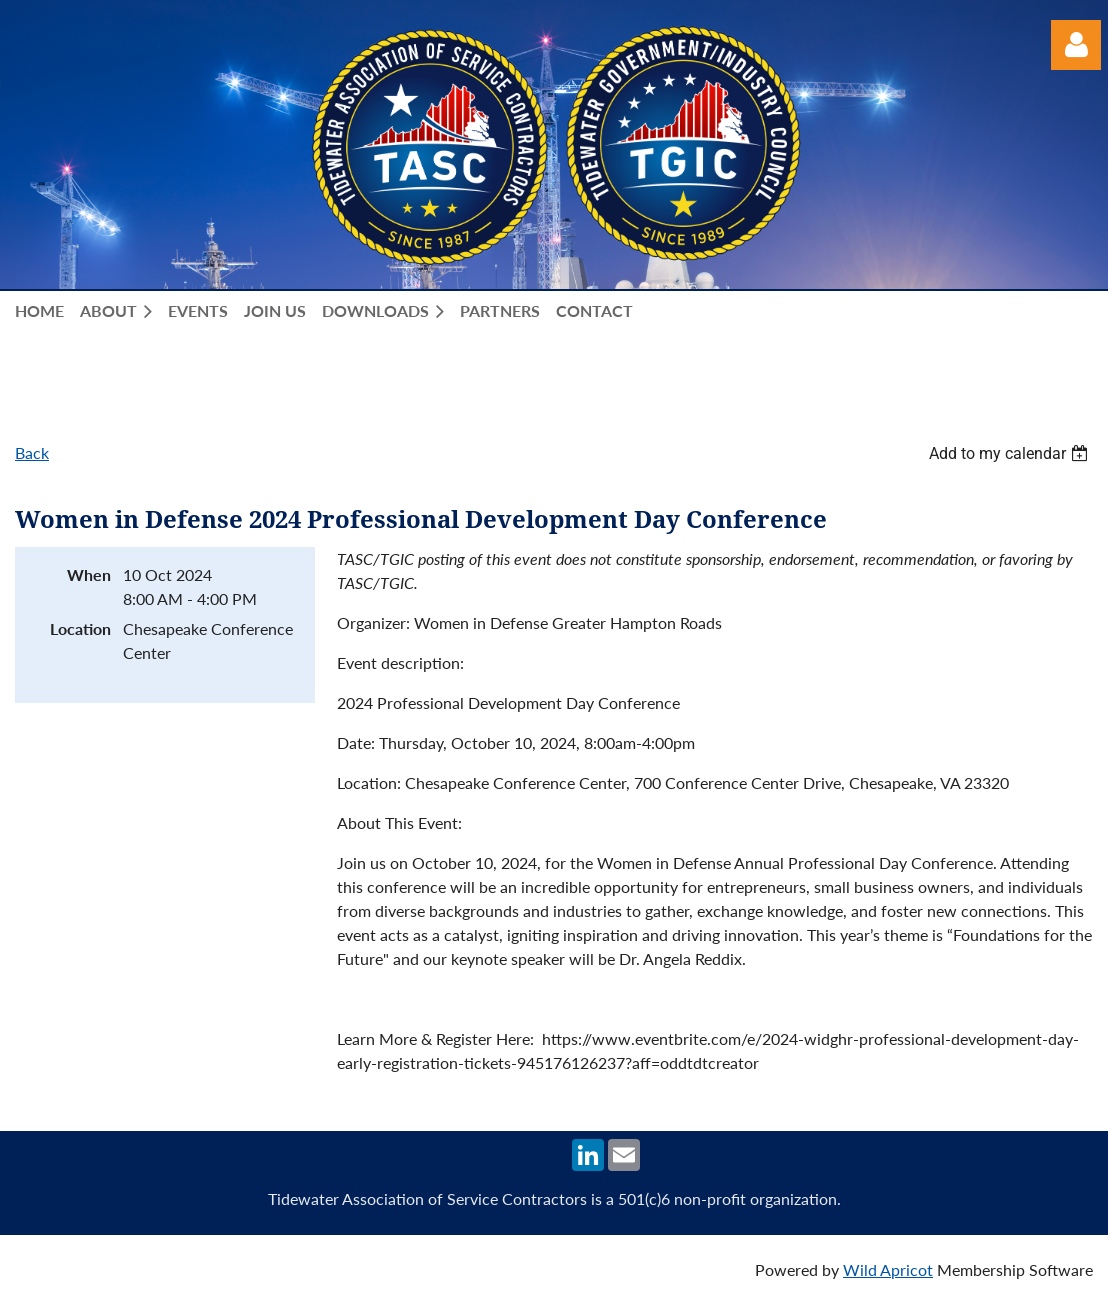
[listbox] (1011, 453)
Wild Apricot (888, 1269)
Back (32, 452)
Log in (1076, 45)
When (89, 574)
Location (80, 628)
